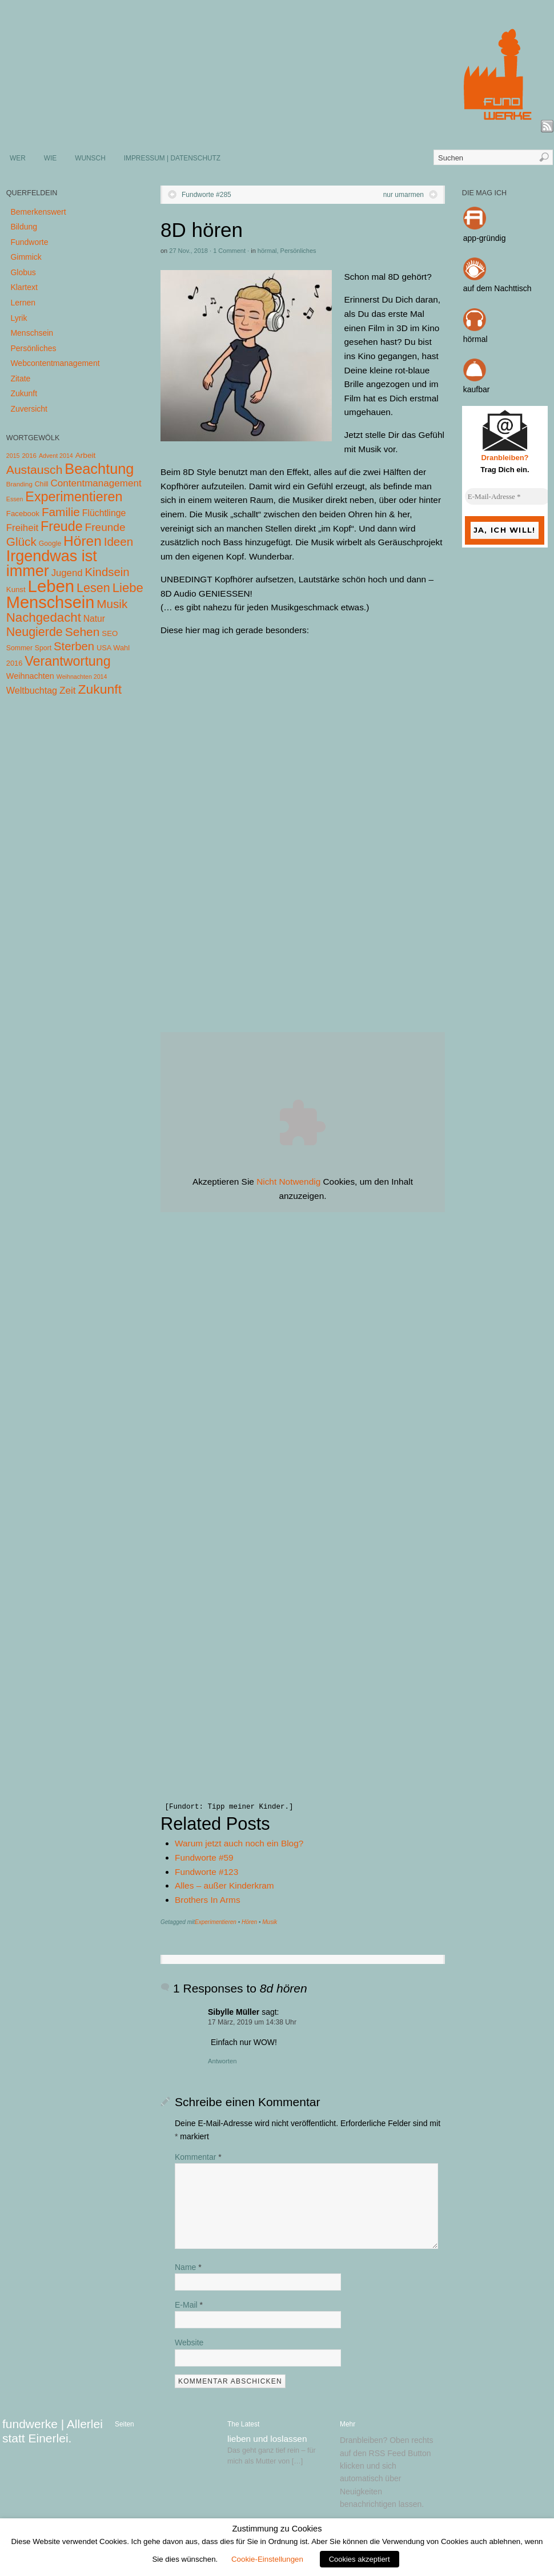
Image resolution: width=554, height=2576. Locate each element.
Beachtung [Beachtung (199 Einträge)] (99, 469)
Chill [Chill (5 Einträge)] (42, 484)
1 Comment (229, 250)
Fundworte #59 (204, 1857)
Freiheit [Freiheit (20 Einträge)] (22, 527)
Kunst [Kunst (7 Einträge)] (16, 589)
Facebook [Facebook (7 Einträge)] (22, 513)
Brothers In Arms (207, 1900)
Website (189, 2342)
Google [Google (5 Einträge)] (50, 544)
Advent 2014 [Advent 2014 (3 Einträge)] (56, 455)
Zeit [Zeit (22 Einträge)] (67, 690)
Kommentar (198, 2157)
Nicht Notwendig (288, 1181)
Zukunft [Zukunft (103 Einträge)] (100, 689)
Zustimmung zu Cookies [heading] (277, 2528)
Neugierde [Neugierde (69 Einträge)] (34, 632)
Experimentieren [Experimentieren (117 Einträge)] (73, 496)
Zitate (20, 378)
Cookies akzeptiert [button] (359, 2559)
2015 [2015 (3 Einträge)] (13, 455)
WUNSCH (90, 158)
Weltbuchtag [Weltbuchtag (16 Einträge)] (31, 690)
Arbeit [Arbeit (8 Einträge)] (85, 455)
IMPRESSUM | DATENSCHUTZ (172, 158)
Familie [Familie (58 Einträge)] (61, 511)
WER (18, 158)
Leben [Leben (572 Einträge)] (51, 586)
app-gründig (484, 238)
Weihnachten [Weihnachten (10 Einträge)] (30, 676)
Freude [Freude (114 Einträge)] (62, 526)
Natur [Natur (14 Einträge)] (94, 618)
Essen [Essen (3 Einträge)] (14, 499)
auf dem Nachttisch (497, 288)
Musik (269, 1922)
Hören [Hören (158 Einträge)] (82, 541)
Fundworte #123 (206, 1872)
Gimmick (25, 256)
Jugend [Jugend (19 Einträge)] (67, 572)
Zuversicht (28, 408)
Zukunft (23, 393)
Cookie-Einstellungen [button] (267, 2559)
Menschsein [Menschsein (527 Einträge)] (50, 602)
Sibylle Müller (233, 2011)
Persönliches (298, 250)
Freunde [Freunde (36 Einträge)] (105, 527)
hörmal (267, 250)
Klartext (23, 287)
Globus (22, 272)
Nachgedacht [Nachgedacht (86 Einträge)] (43, 617)
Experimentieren (215, 1922)
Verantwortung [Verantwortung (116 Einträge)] (68, 661)
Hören (249, 1922)
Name (188, 2267)
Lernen (22, 302)
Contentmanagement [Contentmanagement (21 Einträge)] (95, 483)
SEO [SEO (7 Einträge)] (110, 633)
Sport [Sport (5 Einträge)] (43, 648)
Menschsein (31, 332)
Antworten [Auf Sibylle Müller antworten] (222, 2061)
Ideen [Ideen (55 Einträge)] (119, 541)
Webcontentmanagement (54, 363)
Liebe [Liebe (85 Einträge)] (128, 588)
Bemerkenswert (38, 211)
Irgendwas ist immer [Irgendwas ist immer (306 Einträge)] (51, 563)
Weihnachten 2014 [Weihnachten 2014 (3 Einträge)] (82, 676)
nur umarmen (403, 195)
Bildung (23, 226)
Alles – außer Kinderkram (224, 1885)
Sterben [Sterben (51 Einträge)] (74, 646)
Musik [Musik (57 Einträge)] (112, 603)
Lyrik (18, 318)
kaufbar (476, 389)
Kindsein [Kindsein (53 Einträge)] (107, 572)
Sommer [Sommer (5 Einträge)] (19, 648)
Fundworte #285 (206, 195)
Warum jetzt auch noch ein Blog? (239, 1843)
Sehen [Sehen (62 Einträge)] (82, 631)
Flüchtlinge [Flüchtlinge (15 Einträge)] (104, 513)
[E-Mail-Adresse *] (508, 496)
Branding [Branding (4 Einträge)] (19, 484)
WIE (50, 158)
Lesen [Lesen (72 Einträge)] (93, 588)
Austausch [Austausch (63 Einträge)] (34, 469)
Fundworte (29, 242)
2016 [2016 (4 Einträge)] (29, 455)
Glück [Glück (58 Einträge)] (21, 541)
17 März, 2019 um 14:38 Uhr (252, 2022)
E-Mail (189, 2304)
